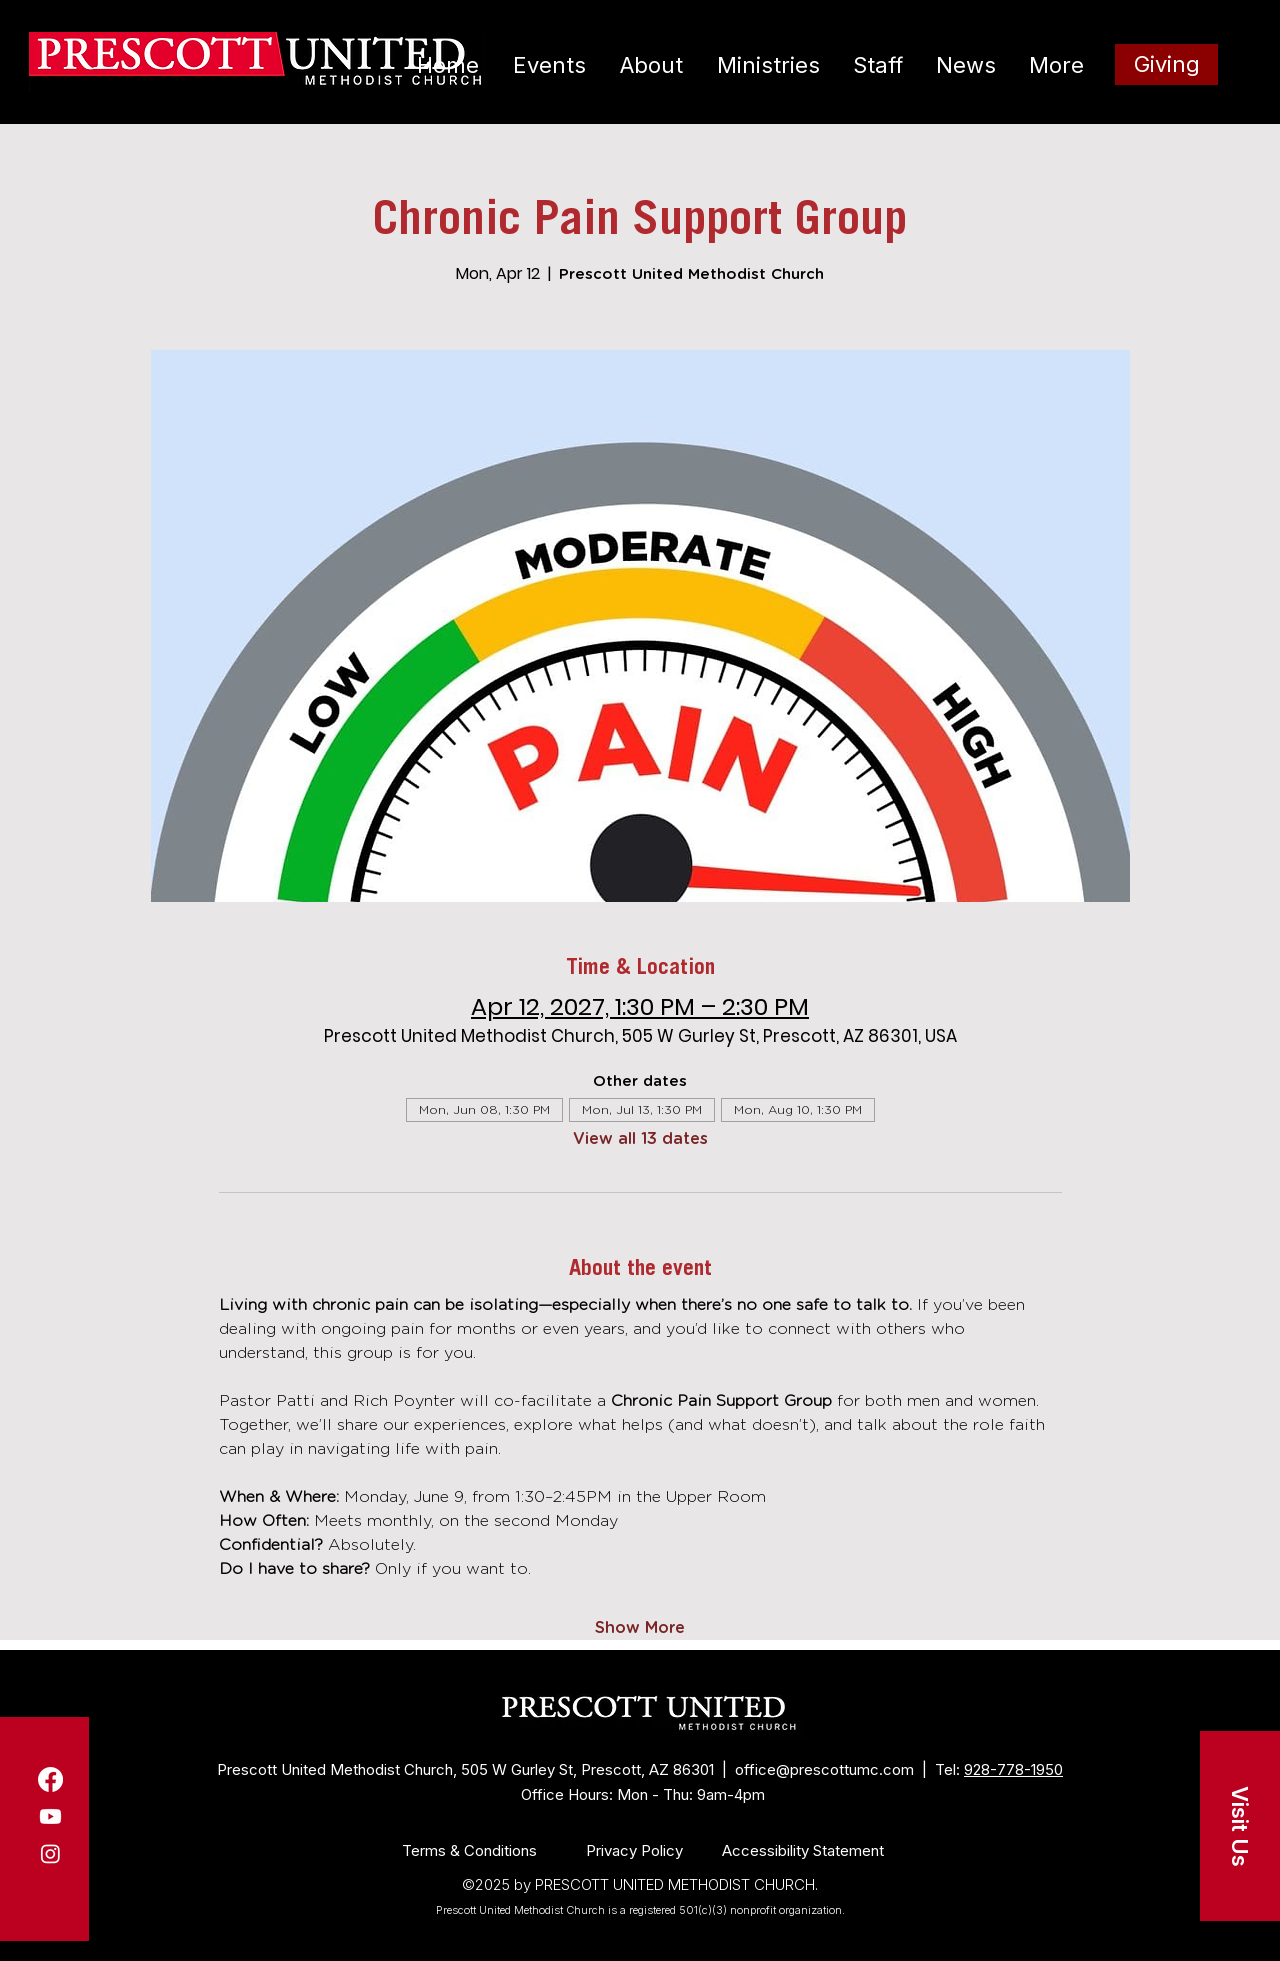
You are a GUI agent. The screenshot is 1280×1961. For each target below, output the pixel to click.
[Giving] (1166, 64)
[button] (1240, 1826)
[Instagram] (50, 1853)
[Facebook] (50, 1779)
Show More (640, 1628)
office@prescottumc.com (824, 1769)
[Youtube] (50, 1816)
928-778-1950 (1013, 1769)
